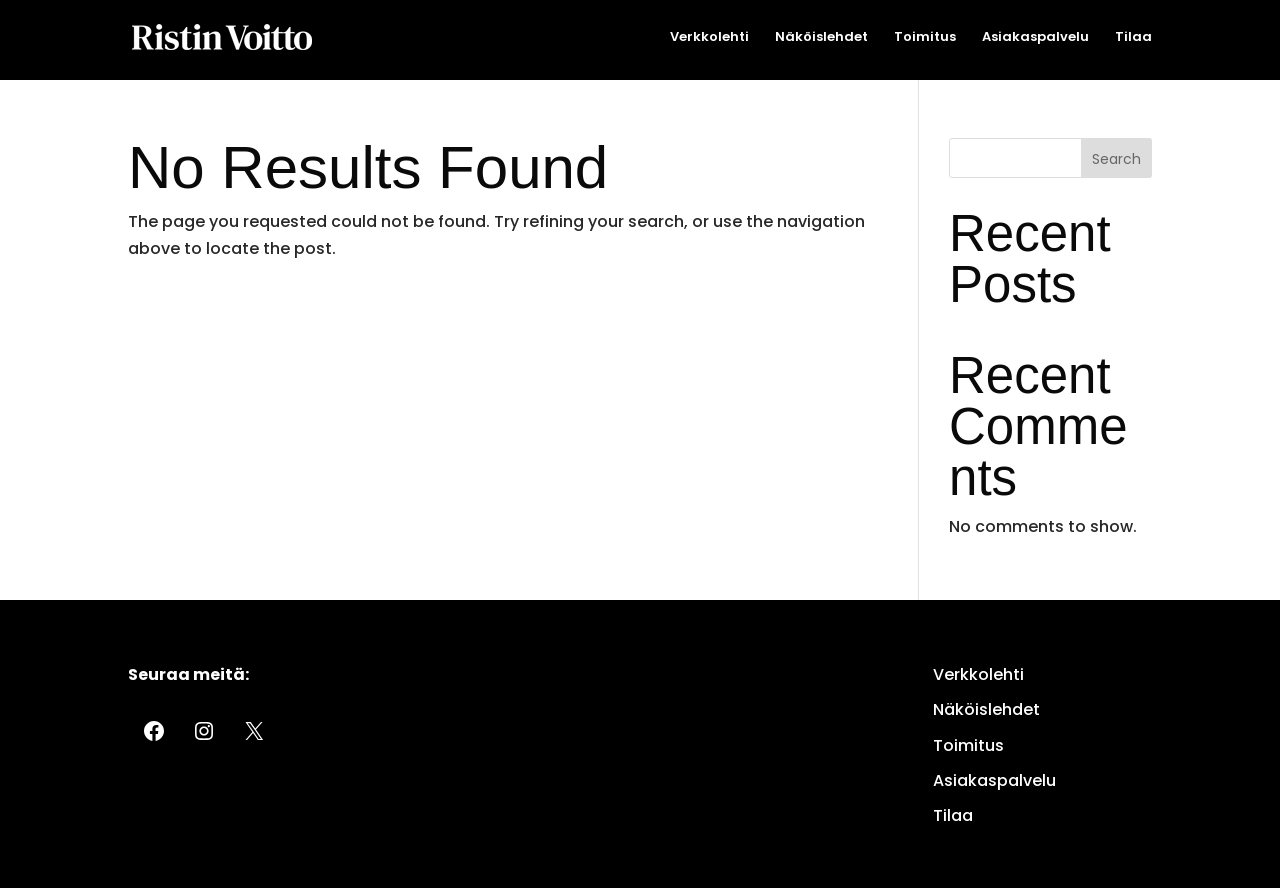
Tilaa (1133, 38)
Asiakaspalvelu (1035, 38)
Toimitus (925, 38)
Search (1116, 159)
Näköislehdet (821, 38)
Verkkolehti (709, 38)
